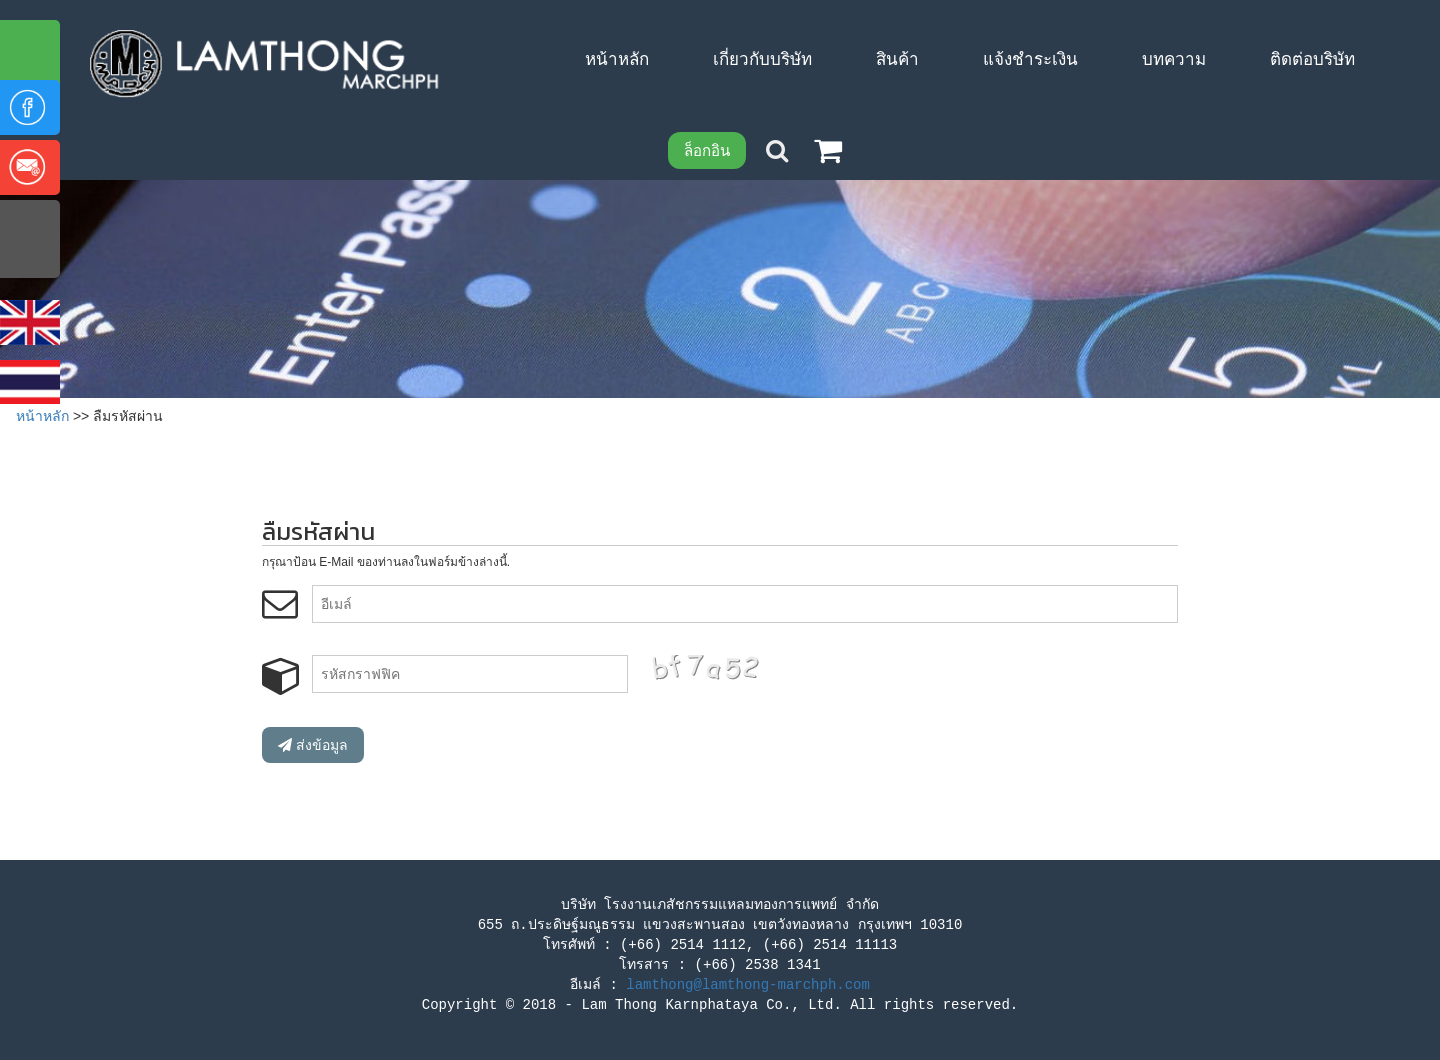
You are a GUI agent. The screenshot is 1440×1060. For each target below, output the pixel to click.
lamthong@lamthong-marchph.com (748, 985)
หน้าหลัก (42, 416)
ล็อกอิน (707, 150)
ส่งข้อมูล (313, 745)
